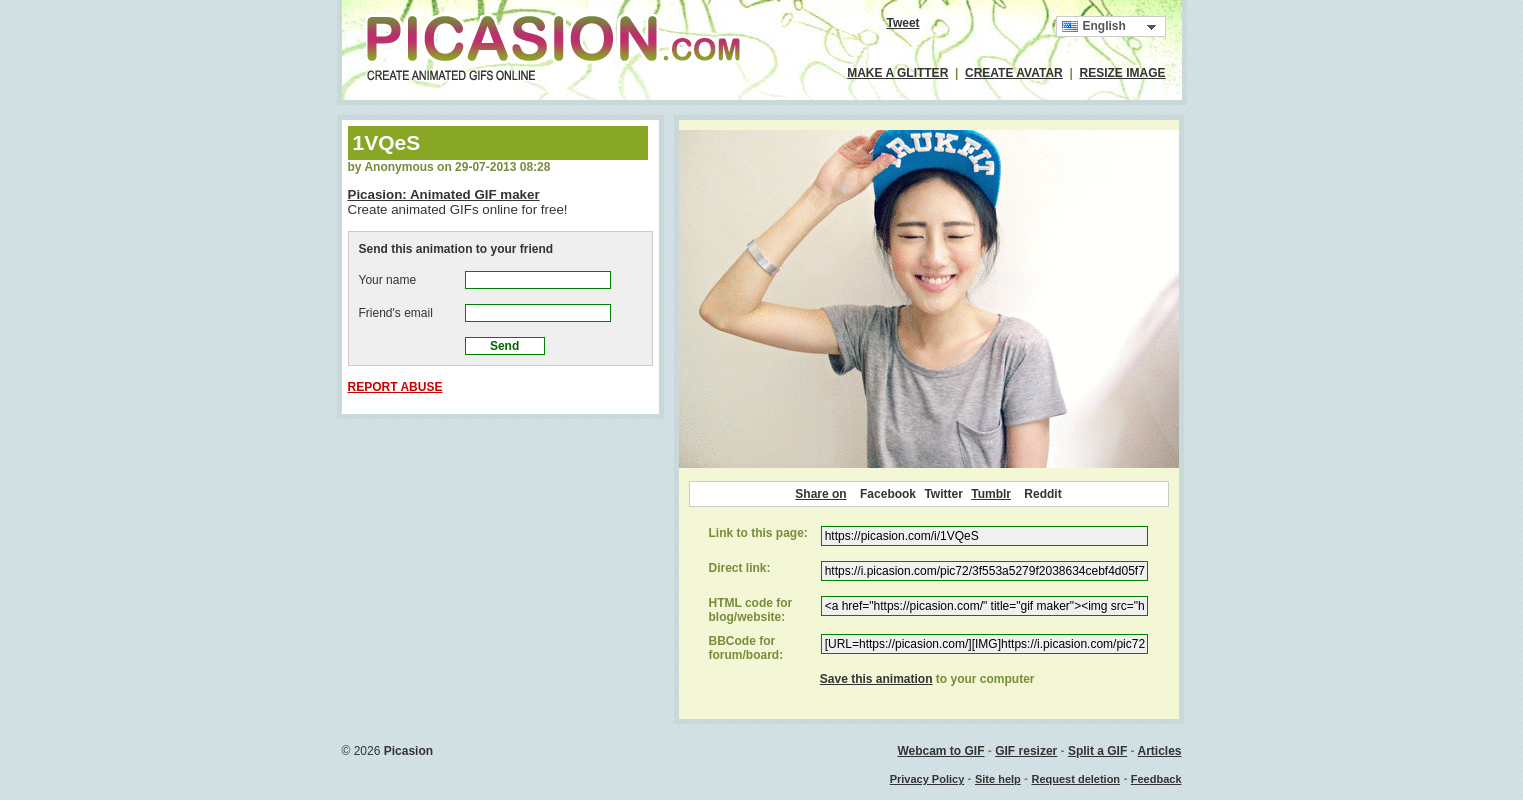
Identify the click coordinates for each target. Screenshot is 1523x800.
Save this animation (876, 679)
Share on (820, 494)
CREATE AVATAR (1014, 73)
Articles (1159, 751)
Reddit (1042, 494)
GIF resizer (1026, 751)
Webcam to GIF (940, 751)
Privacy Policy (927, 779)
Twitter (943, 494)
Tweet (902, 23)
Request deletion (1075, 779)
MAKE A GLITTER (897, 73)
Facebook (888, 494)
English (1094, 26)
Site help (998, 779)
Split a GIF (1097, 751)
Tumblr (991, 494)
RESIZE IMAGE (1122, 73)
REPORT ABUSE (395, 387)
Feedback (1156, 779)
